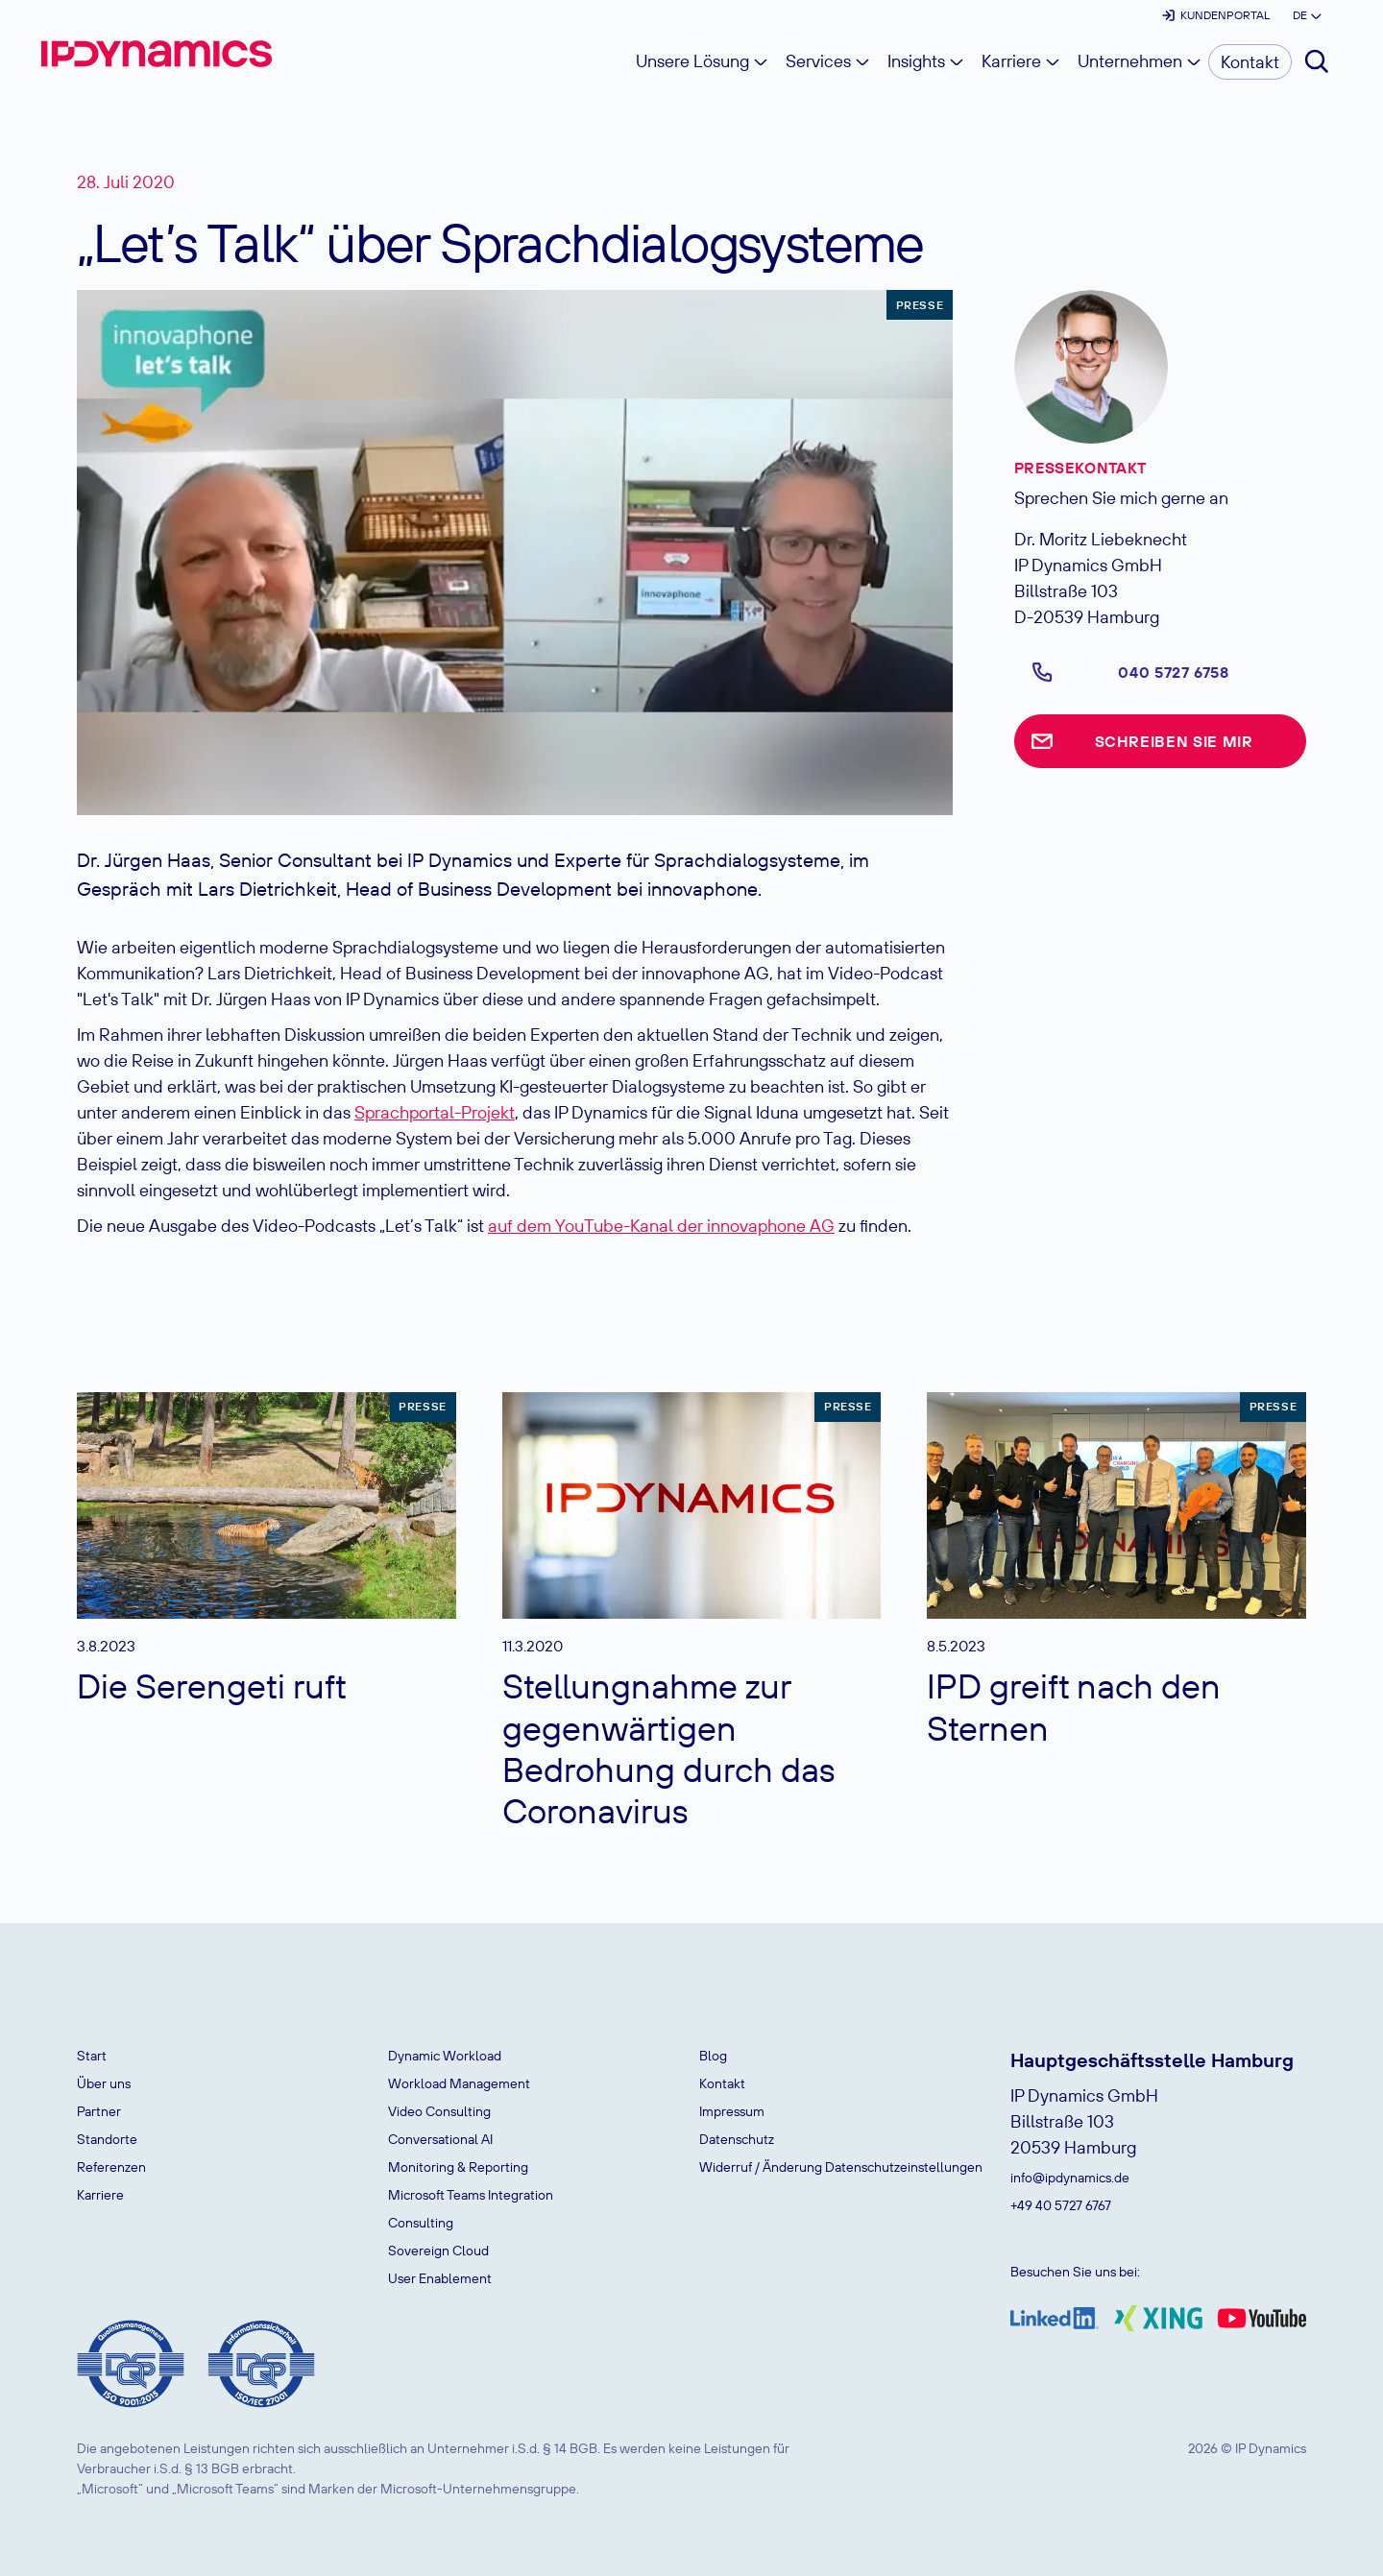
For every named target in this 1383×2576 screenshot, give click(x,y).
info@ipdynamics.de (1069, 2177)
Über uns (104, 2083)
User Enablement (440, 2278)
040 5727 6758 (1173, 672)
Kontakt (722, 2083)
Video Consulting (439, 2111)
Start (92, 2055)
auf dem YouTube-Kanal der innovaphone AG (661, 1226)
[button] (1305, 15)
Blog (713, 2055)
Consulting (420, 2222)
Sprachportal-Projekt (434, 1112)
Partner (99, 2111)
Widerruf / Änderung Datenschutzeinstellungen (841, 2167)
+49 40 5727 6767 (1060, 2205)
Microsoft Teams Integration (470, 2194)
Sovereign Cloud (438, 2250)
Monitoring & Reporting (458, 2167)
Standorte (107, 2139)
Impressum (731, 2111)
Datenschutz (736, 2139)
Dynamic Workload (444, 2055)
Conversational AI (440, 2139)
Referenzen (111, 2167)
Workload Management (459, 2083)
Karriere (100, 2194)
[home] (156, 53)
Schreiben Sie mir (1174, 741)
